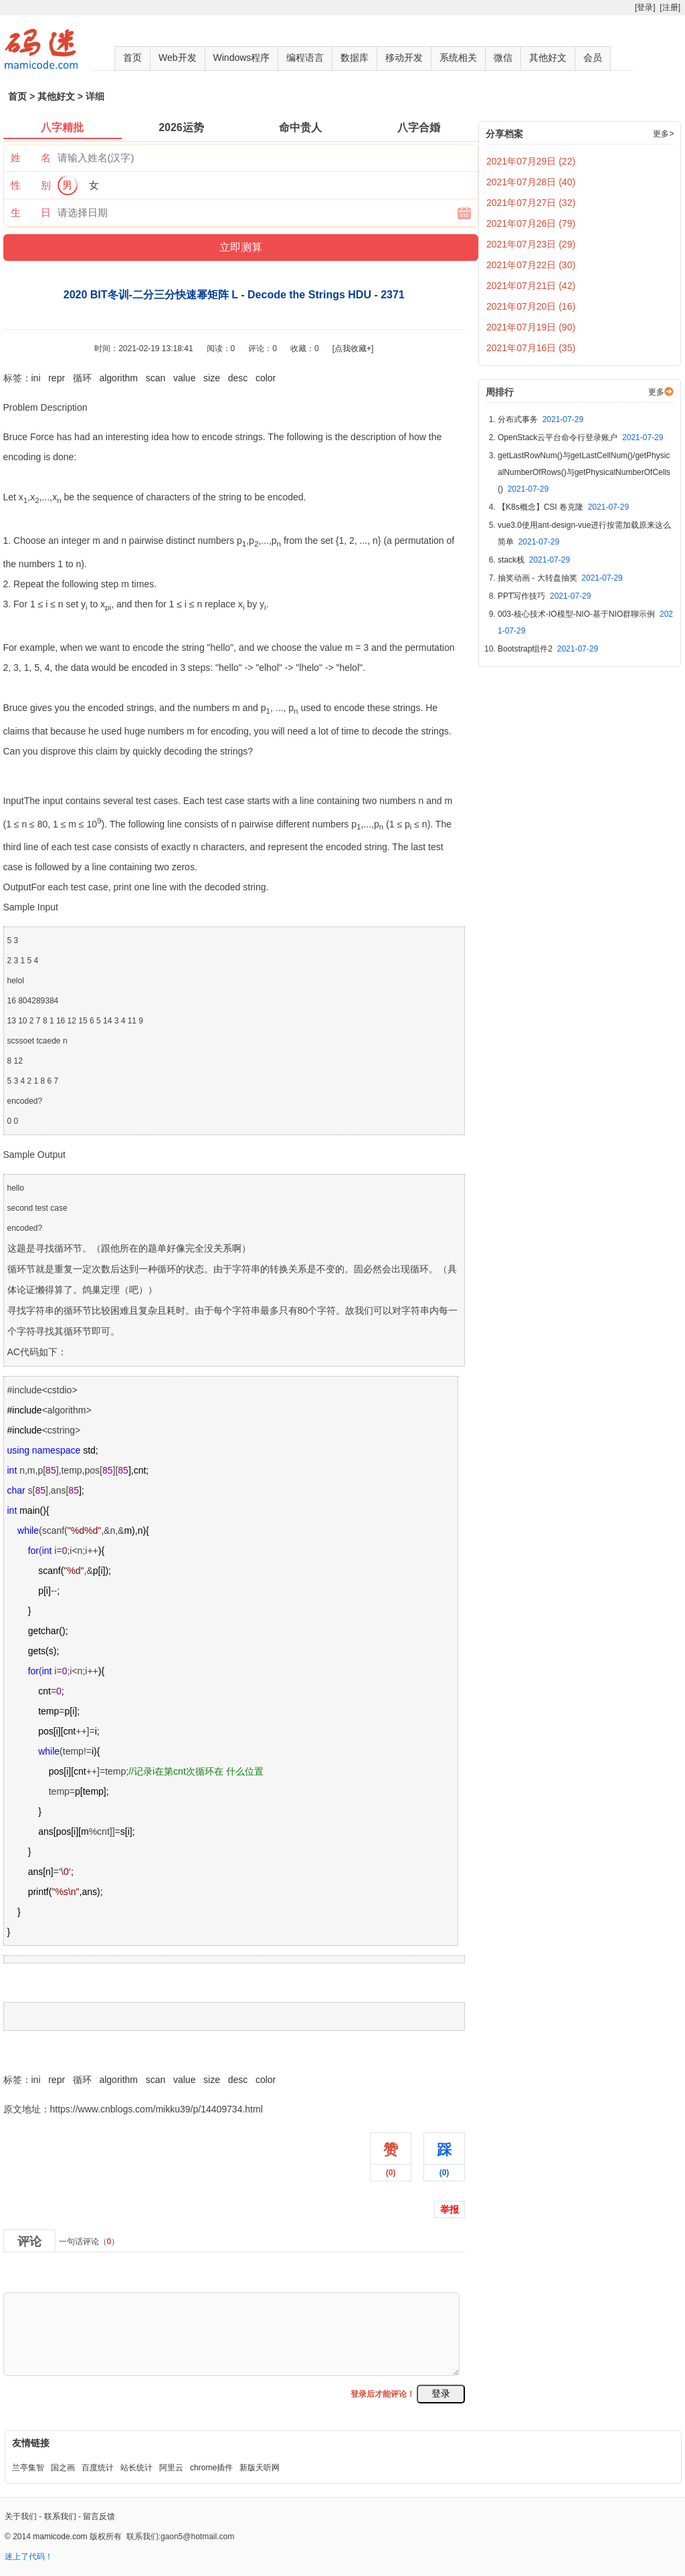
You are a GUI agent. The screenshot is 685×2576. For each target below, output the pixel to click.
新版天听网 (259, 2467)
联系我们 (60, 2516)
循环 (82, 378)
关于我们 (21, 2516)
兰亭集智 (28, 2467)
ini (36, 378)
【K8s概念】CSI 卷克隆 (563, 507)
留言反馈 (99, 2516)
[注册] (670, 7)
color (266, 378)
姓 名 (31, 157)
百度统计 (98, 2467)
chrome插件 (211, 2467)
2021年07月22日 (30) (530, 265)
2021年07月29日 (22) (530, 161)
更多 (656, 392)
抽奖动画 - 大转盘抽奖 (560, 578)
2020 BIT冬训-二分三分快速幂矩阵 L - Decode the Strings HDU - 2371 (149, 2050)
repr (56, 378)
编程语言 (305, 57)
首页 (132, 57)
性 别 (31, 185)
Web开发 (178, 57)
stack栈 (534, 560)
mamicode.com (60, 2536)
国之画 (63, 2467)
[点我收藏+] (353, 348)
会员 (592, 57)
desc (238, 378)
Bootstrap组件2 (548, 649)
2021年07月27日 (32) (530, 202)
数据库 (354, 57)
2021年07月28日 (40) (530, 182)
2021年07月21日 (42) (530, 285)
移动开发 (404, 57)
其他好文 (548, 57)
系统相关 (458, 57)
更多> (663, 133)
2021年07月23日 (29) (530, 244)
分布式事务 (540, 419)
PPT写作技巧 (544, 596)
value (184, 378)
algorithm (118, 378)
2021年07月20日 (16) (530, 306)
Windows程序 (241, 57)
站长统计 (136, 2467)
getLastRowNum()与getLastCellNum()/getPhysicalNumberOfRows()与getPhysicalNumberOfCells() (584, 472)
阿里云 (171, 2467)
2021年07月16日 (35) (530, 347)
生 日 (31, 212)
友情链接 (31, 2443)
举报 (449, 2209)
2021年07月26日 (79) (530, 223)
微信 (503, 57)
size (211, 378)
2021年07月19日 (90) (530, 327)
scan (156, 378)
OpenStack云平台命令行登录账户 (580, 437)
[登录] (645, 7)
